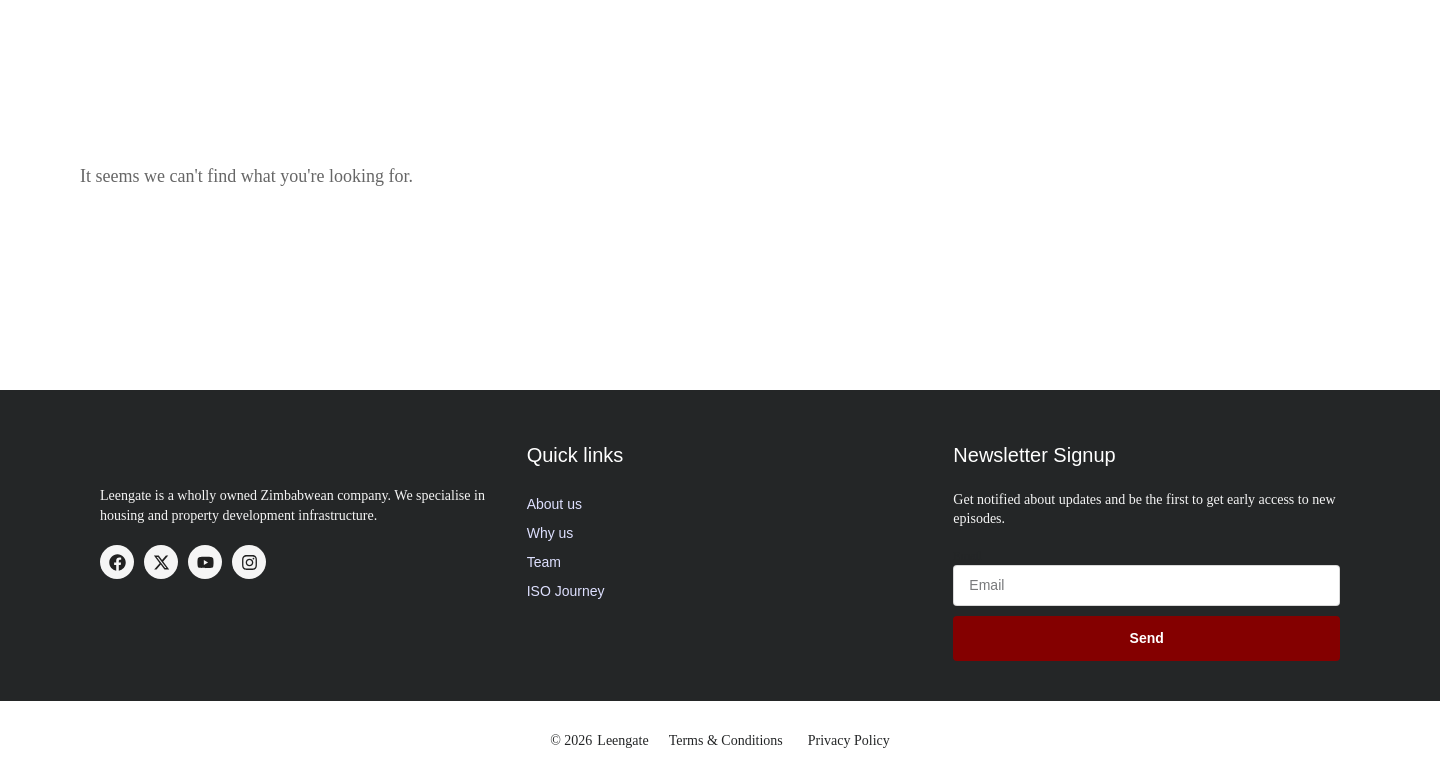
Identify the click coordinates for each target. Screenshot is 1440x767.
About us (554, 504)
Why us (550, 533)
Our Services (712, 34)
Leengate (622, 740)
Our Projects (834, 34)
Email (967, 556)
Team (544, 562)
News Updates (1114, 34)
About (613, 34)
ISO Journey (566, 591)
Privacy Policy (849, 740)
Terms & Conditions (726, 740)
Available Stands (970, 34)
